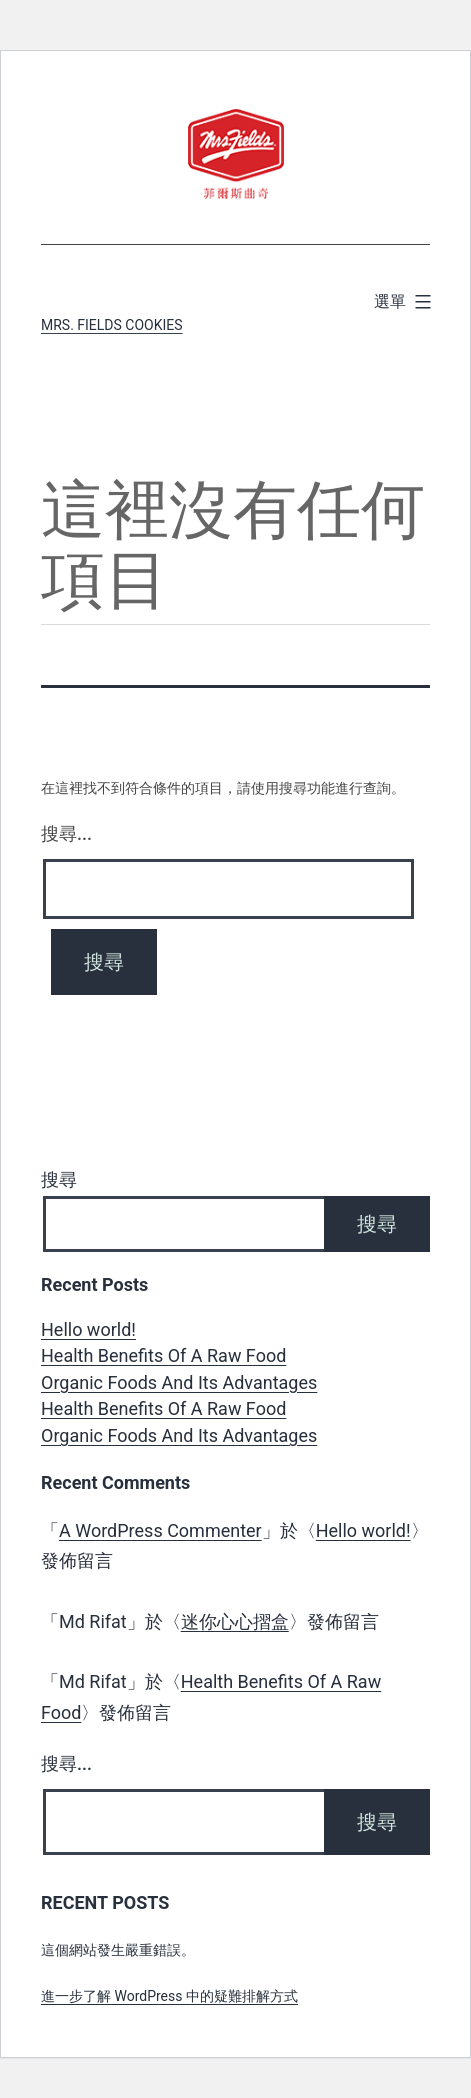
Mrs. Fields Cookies (112, 325)
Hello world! (88, 1329)
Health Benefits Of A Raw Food (163, 1355)
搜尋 (59, 1179)
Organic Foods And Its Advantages (179, 1382)
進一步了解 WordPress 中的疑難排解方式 (169, 1996)
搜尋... (66, 833)
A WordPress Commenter (160, 1530)
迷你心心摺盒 (235, 1621)
